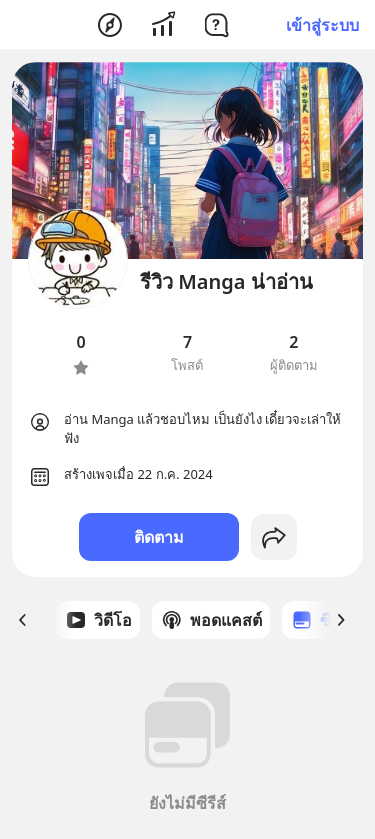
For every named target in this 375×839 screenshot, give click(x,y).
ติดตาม (159, 537)
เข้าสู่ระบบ (322, 25)
